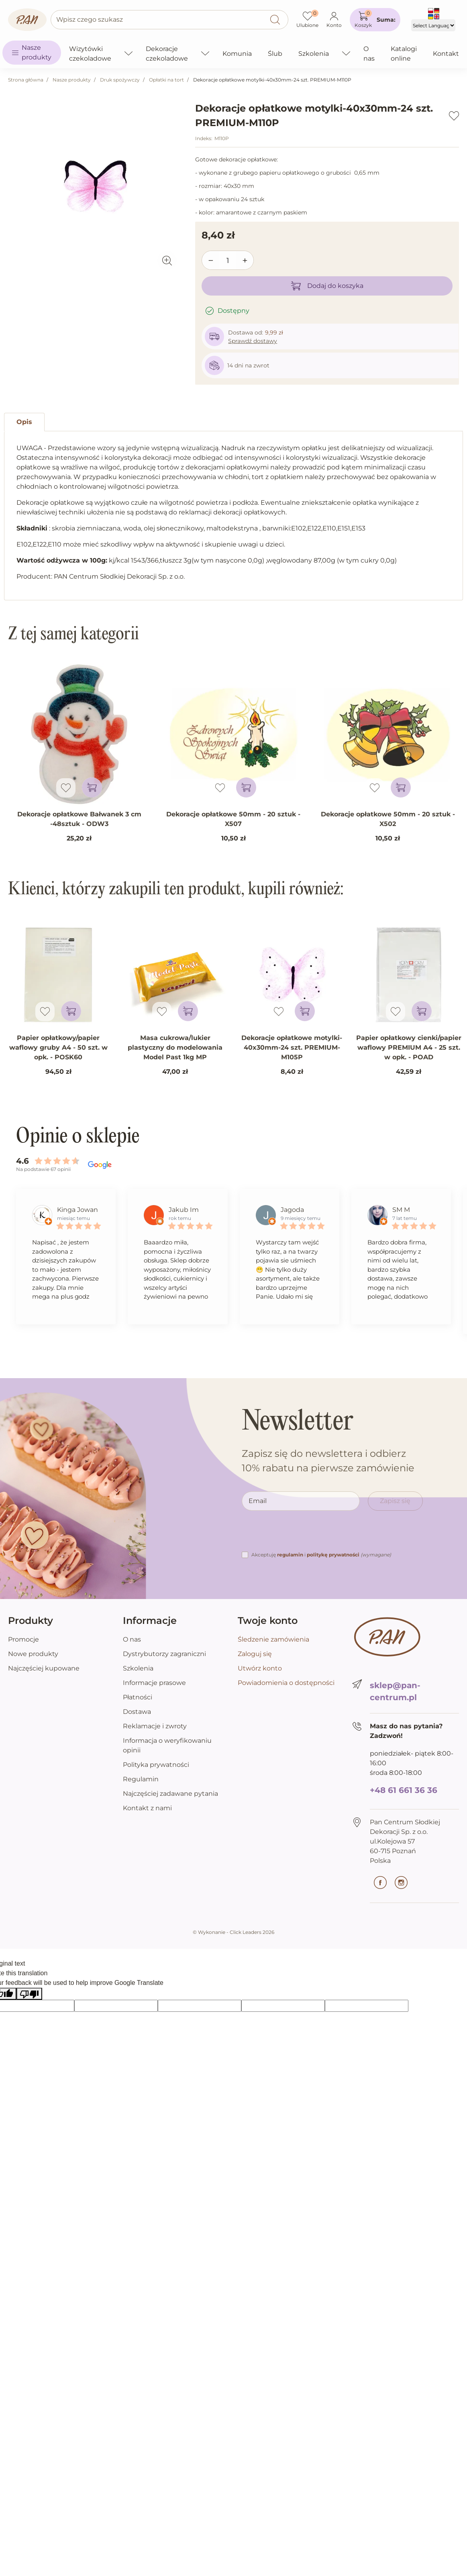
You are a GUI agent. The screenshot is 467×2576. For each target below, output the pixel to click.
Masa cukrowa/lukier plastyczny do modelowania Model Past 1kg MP (175, 1047)
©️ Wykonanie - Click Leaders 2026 (233, 1932)
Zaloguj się (255, 1654)
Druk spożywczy (120, 80)
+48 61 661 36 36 (403, 1790)
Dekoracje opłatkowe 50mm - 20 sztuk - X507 (233, 819)
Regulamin (141, 1779)
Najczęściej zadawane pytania (170, 1793)
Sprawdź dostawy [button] (252, 341)
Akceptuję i (321, 1555)
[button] (375, 19)
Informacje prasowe (154, 1683)
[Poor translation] (29, 1994)
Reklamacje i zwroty (155, 1726)
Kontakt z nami (147, 1808)
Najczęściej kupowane (44, 1668)
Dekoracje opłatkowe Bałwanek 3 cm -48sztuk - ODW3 (79, 819)
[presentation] (303, 1534)
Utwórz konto (260, 1668)
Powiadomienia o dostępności (286, 1683)
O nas (132, 1639)
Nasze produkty (72, 80)
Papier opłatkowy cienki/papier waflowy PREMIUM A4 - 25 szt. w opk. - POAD (408, 1047)
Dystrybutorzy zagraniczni (164, 1654)
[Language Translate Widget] (433, 25)
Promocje (23, 1639)
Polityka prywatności (156, 1764)
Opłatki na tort (166, 80)
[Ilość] (227, 260)
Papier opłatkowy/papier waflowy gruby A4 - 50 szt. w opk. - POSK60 (58, 1047)
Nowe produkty (33, 1654)
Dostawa (137, 1711)
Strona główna (25, 80)
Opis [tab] (24, 422)
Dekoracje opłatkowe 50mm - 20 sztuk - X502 (388, 819)
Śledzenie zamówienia (273, 1639)
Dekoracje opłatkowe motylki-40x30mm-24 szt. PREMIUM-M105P (291, 1047)
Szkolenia (138, 1668)
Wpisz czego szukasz (89, 19)
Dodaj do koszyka (327, 286)
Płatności (137, 1697)
